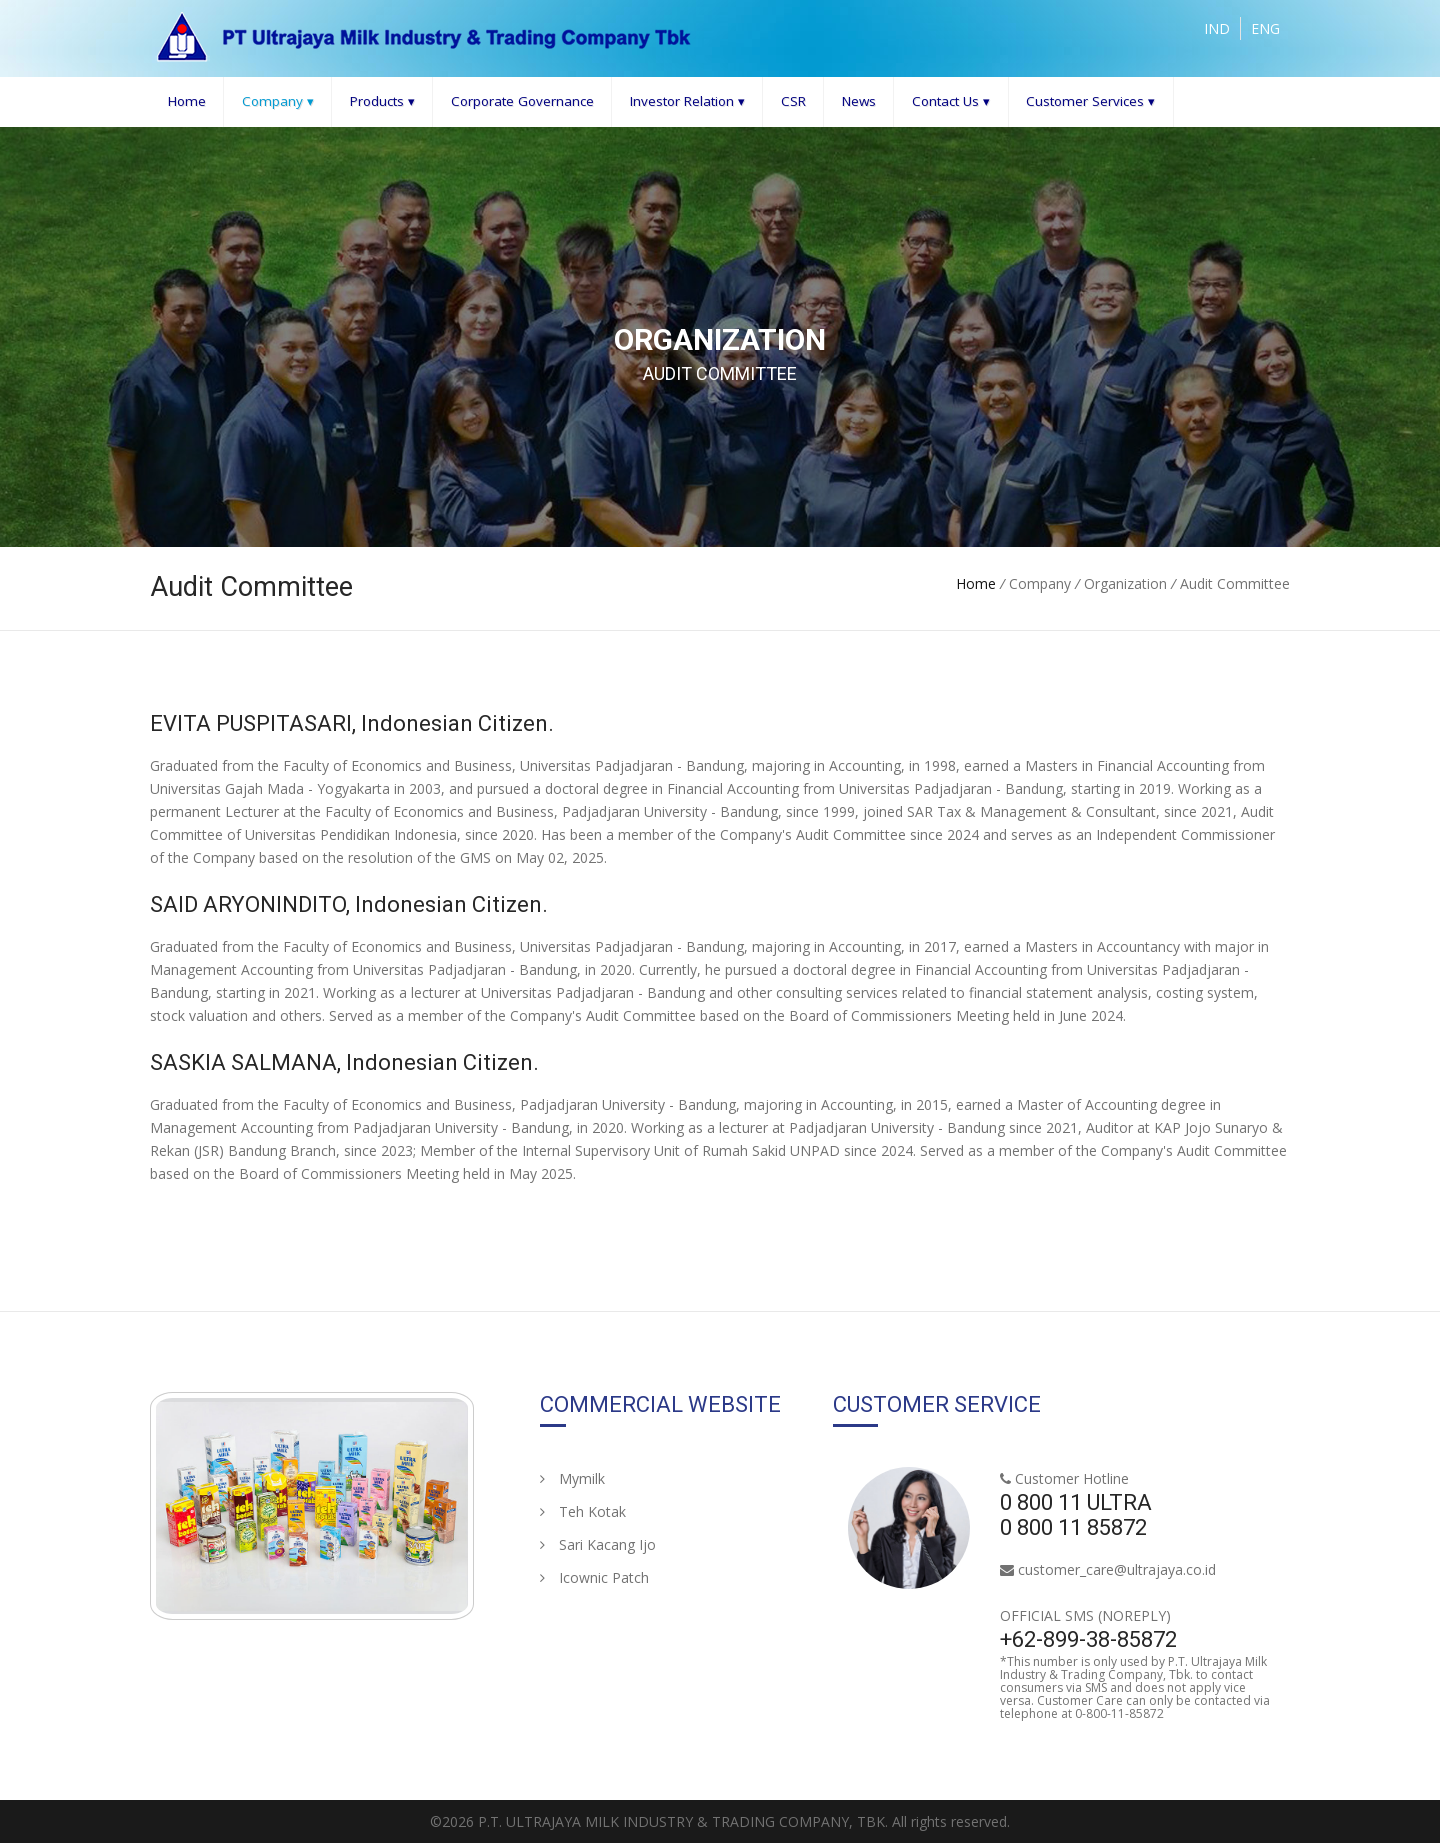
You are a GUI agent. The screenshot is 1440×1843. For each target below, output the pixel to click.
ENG (1265, 28)
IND (1217, 28)
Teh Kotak (583, 1511)
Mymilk (572, 1478)
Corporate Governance (522, 101)
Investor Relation (687, 101)
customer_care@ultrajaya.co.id (1117, 1569)
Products (382, 101)
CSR (793, 101)
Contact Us (951, 101)
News (859, 101)
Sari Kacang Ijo (598, 1544)
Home (187, 101)
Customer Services (1090, 101)
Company (278, 101)
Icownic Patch (594, 1577)
